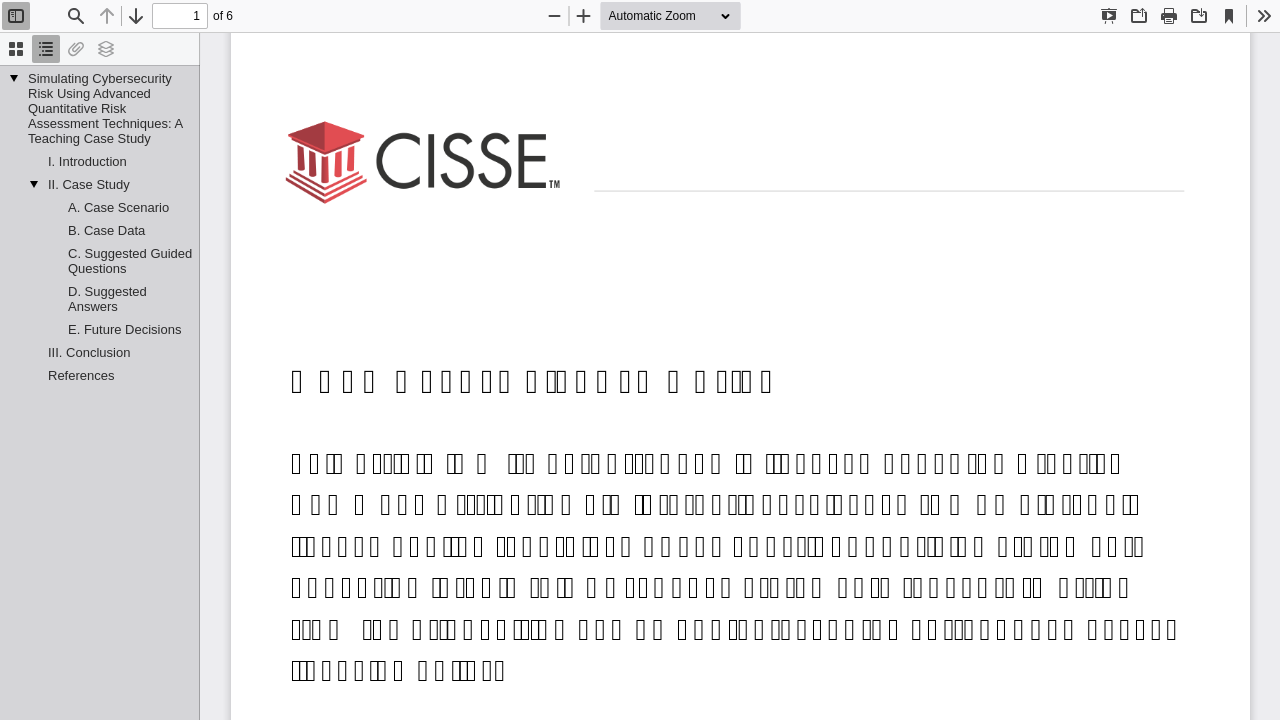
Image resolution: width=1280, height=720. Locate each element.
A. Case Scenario (118, 207)
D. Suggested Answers (107, 299)
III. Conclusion (89, 352)
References (81, 375)
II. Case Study (89, 184)
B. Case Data (106, 230)
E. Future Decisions (124, 329)
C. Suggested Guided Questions (130, 261)
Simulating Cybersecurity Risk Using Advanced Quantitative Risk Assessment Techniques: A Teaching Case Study (105, 108)
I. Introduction (87, 161)
